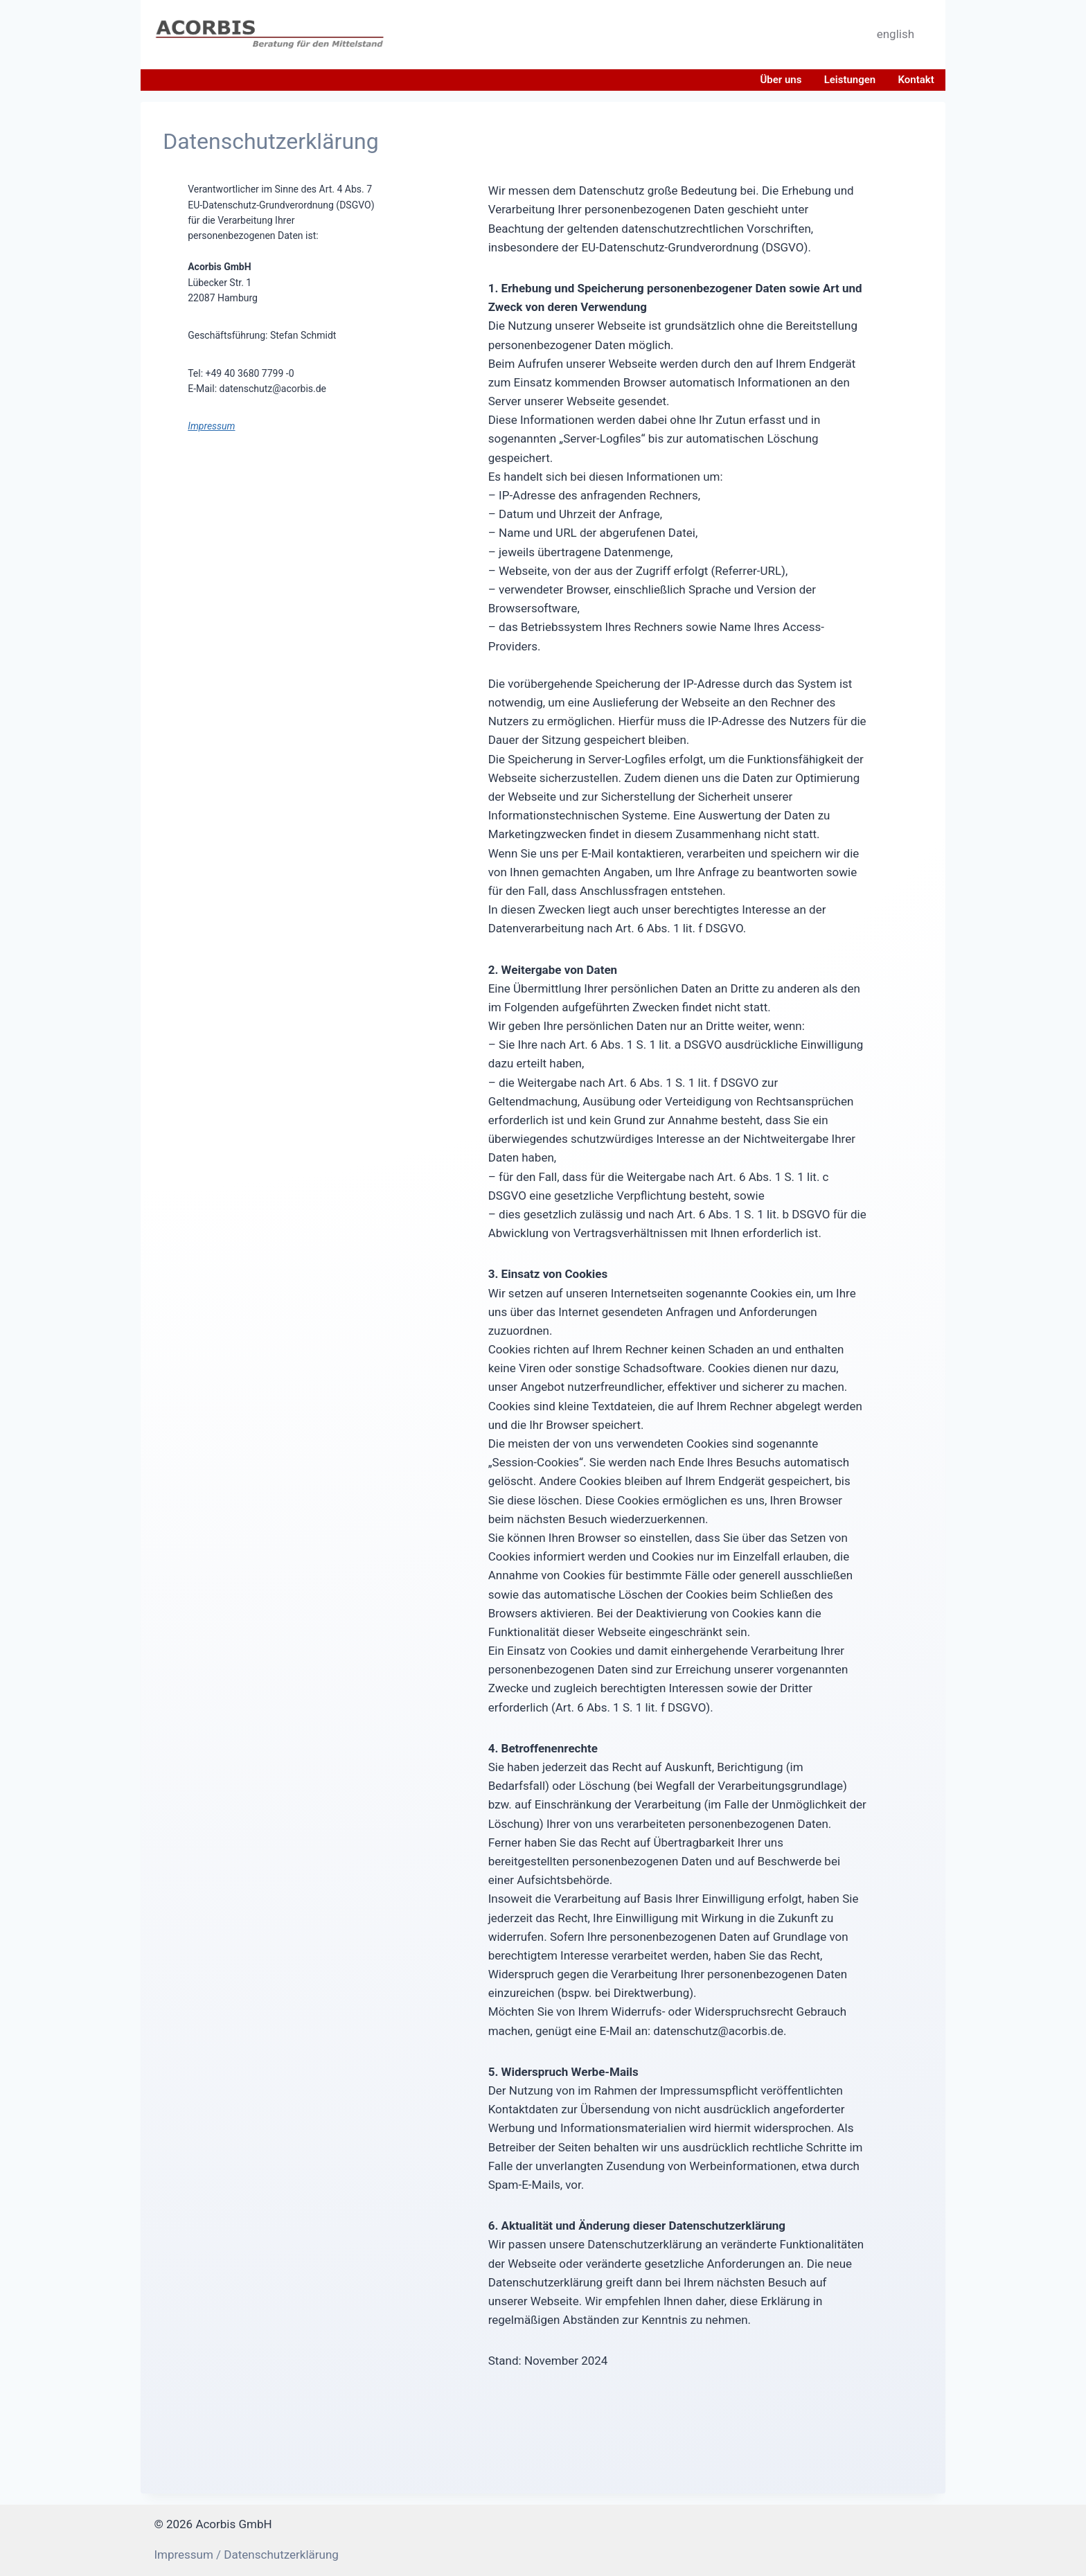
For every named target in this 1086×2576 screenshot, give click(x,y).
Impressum (211, 426)
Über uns (780, 79)
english (895, 34)
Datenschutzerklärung (281, 2554)
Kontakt (916, 79)
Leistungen (850, 79)
